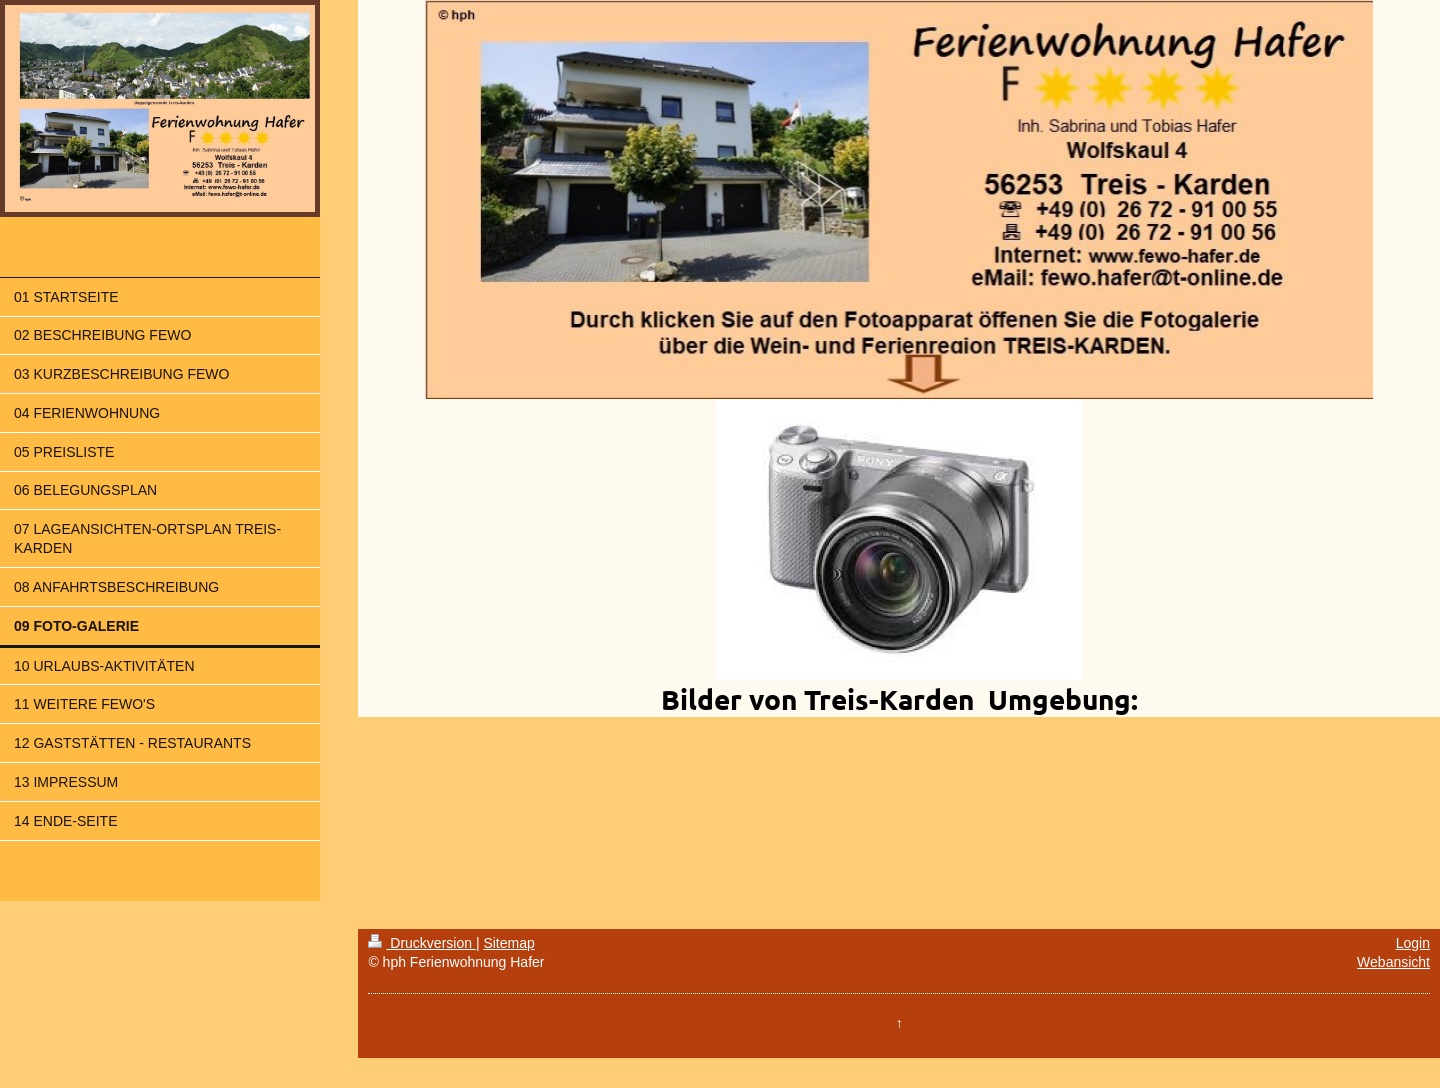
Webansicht (1393, 962)
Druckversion (421, 943)
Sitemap (508, 943)
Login (1413, 943)
